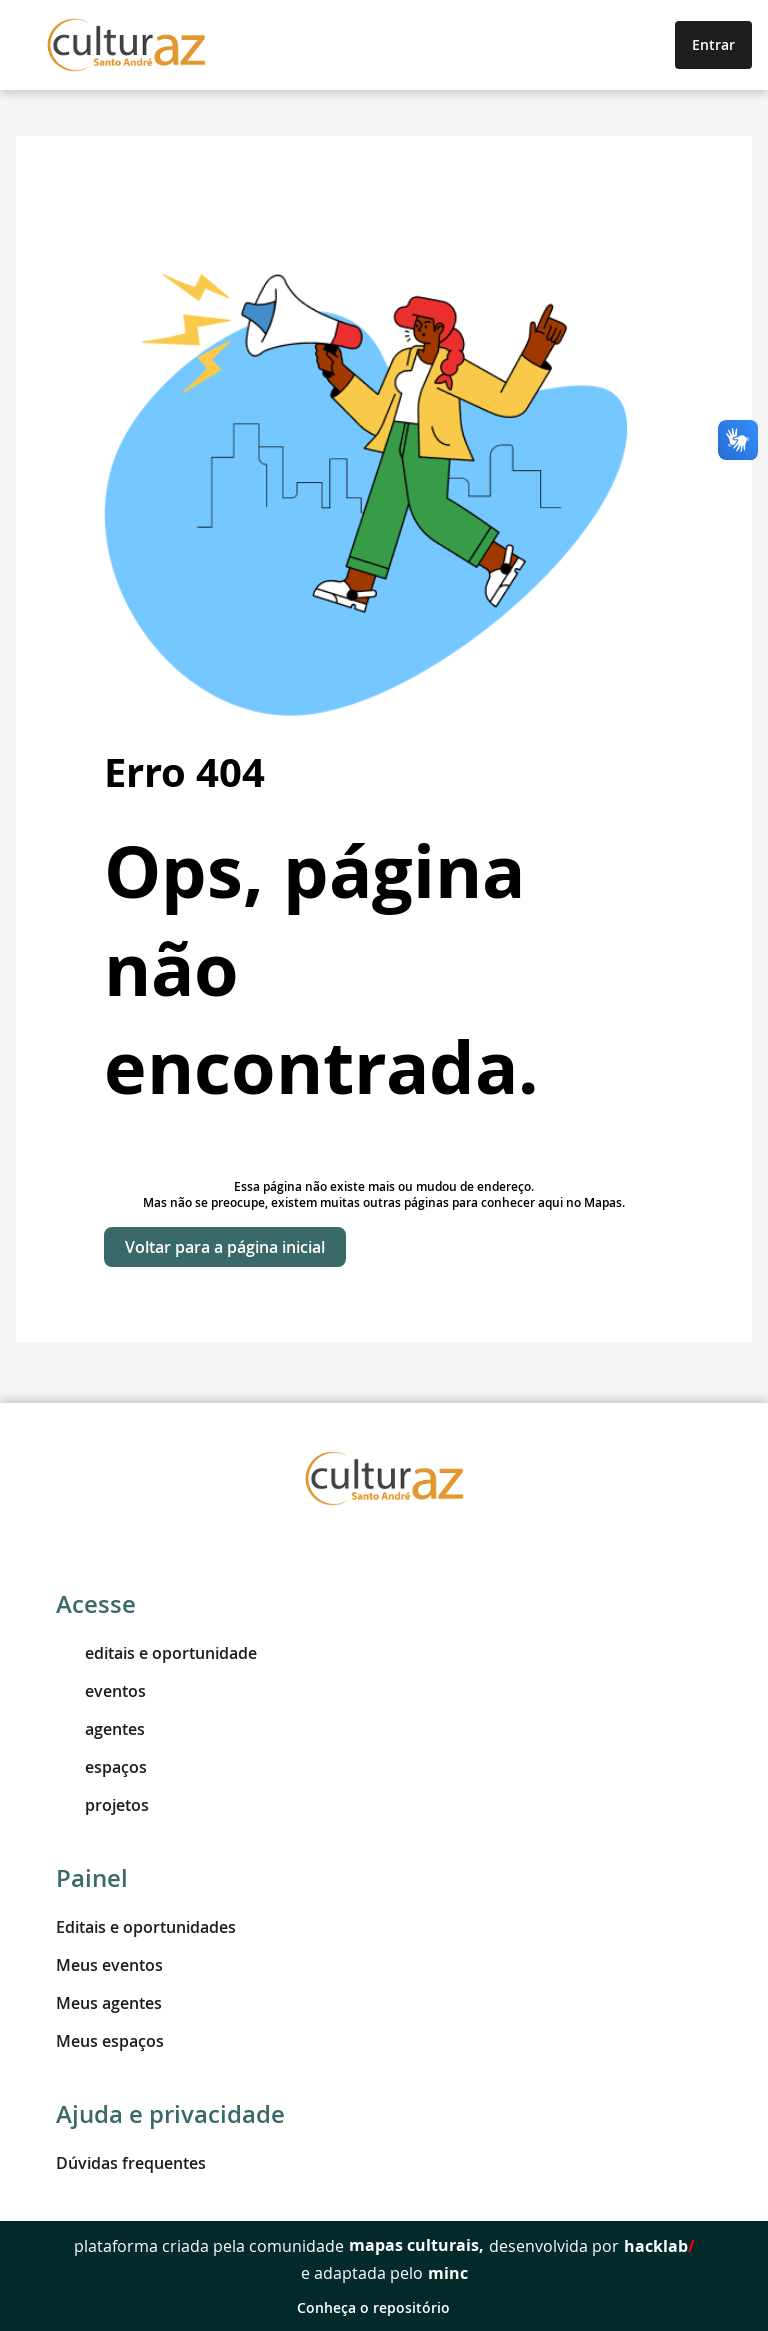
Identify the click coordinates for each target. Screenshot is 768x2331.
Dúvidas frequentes (131, 2163)
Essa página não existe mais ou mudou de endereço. (384, 1186)
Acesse (96, 1604)
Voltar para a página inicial (225, 1247)
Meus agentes (109, 2003)
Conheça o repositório (384, 2307)
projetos (102, 1805)
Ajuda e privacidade (170, 2114)
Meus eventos (109, 1965)
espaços (101, 1767)
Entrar (713, 44)
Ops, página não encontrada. (321, 969)
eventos (101, 1691)
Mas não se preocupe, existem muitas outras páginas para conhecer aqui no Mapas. (384, 1203)
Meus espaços (110, 2041)
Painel (92, 1878)
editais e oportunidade (156, 1653)
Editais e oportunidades (146, 1927)
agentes (100, 1729)
